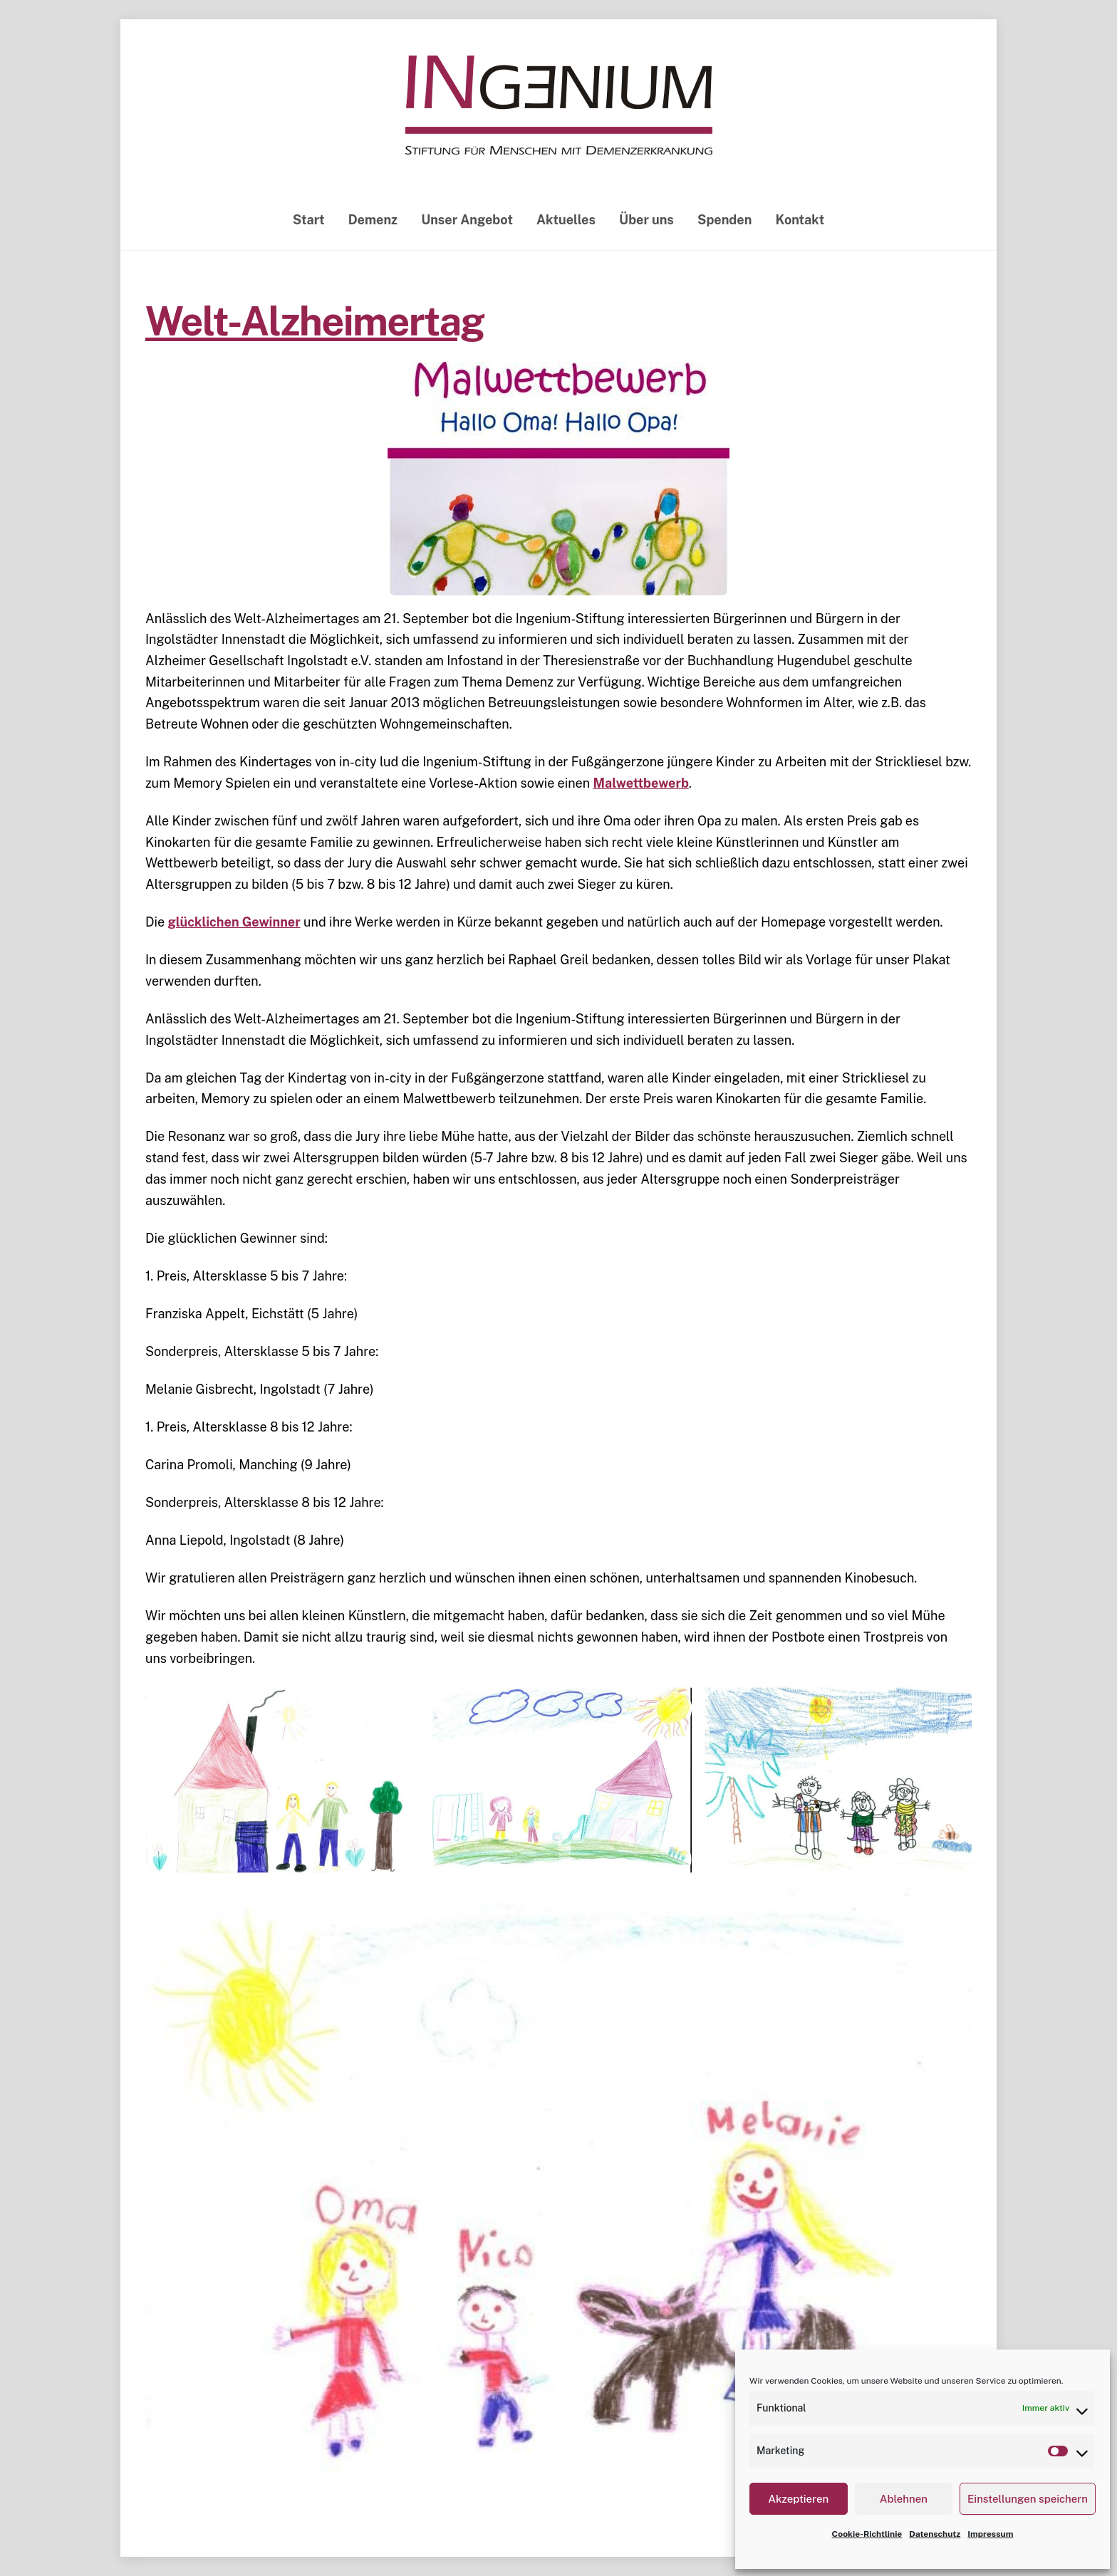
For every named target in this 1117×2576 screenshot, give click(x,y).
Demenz (373, 219)
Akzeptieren (798, 2499)
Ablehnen (904, 2499)
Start (309, 219)
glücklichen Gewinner (233, 921)
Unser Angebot (467, 219)
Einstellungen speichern (1027, 2499)
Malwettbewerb (641, 783)
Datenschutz (934, 2534)
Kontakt (800, 219)
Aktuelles (566, 219)
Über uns (646, 219)
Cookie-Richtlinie (867, 2534)
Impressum (990, 2534)
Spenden (724, 219)
